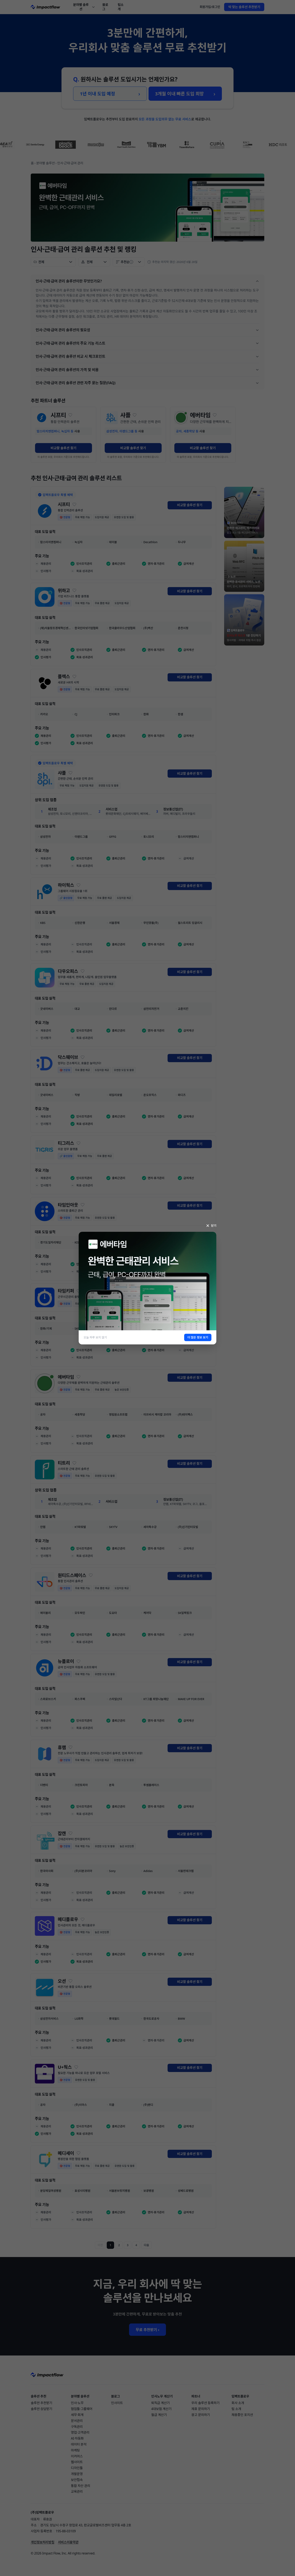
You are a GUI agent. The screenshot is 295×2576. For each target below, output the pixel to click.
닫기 (211, 1226)
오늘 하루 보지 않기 (95, 1337)
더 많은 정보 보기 (197, 1337)
